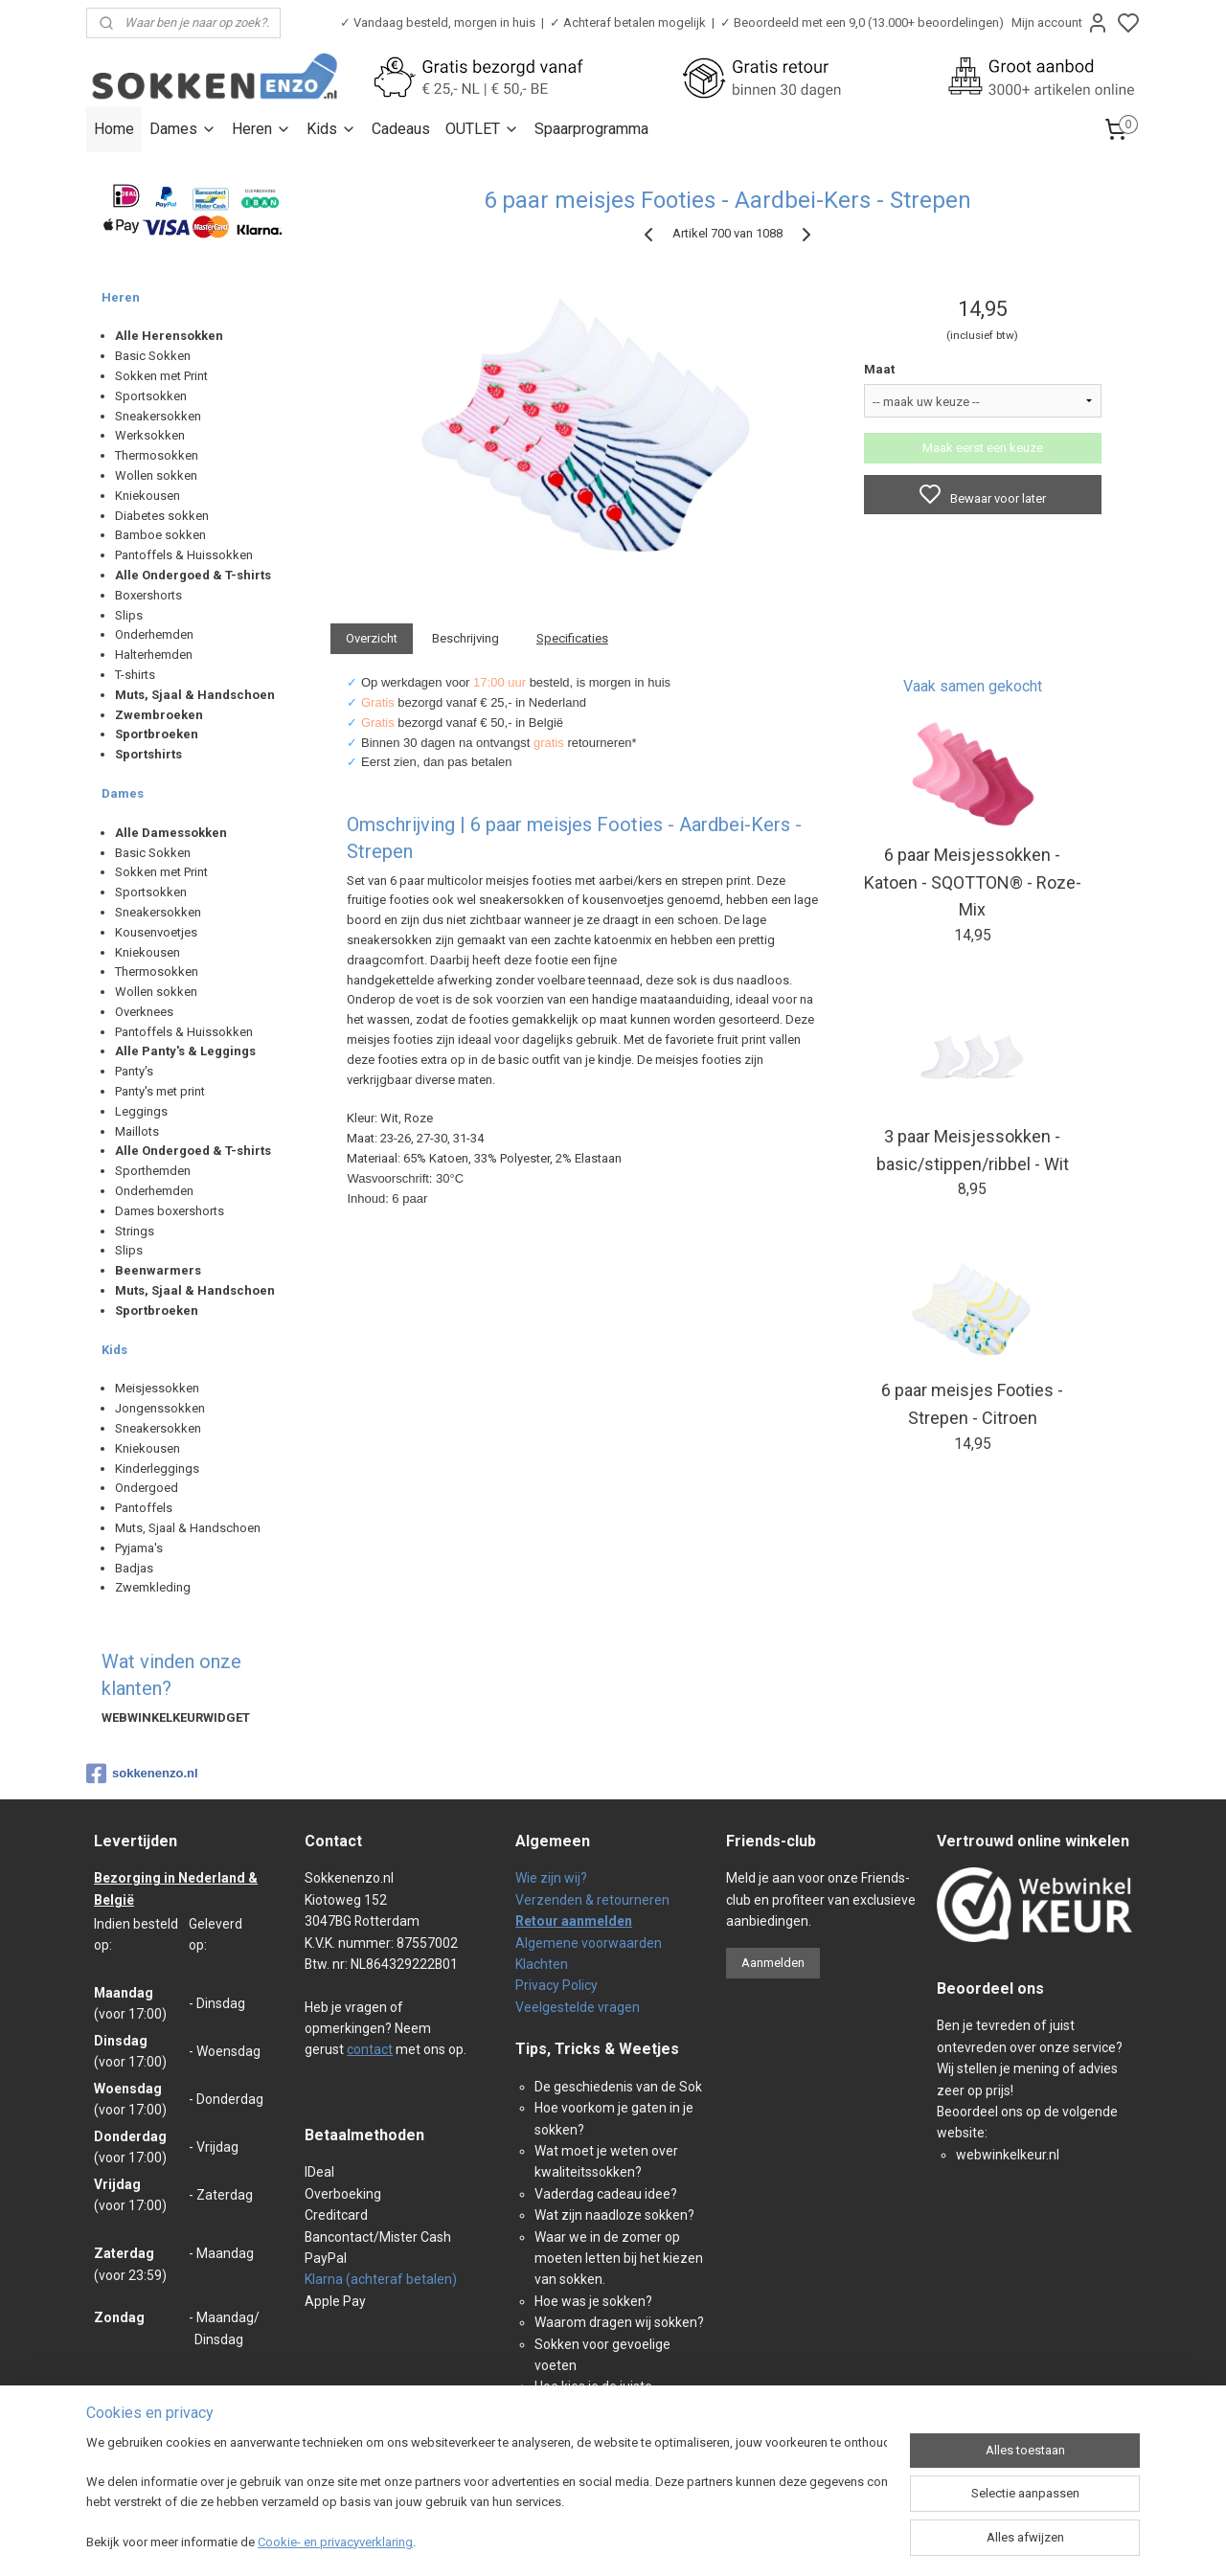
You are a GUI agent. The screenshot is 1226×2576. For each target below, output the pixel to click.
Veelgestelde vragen (577, 2007)
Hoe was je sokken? (593, 2301)
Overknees (144, 1012)
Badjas (134, 1568)
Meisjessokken (157, 1388)
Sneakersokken (158, 416)
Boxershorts (148, 595)
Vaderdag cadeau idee (602, 2194)
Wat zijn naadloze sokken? (614, 2215)
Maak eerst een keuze (982, 448)
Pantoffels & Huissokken (184, 555)
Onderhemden (154, 634)
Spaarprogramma (591, 129)
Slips (129, 615)
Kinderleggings (157, 1468)
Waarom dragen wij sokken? (619, 2322)
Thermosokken (156, 455)
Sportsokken (151, 396)
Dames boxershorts (169, 1211)
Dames (182, 129)
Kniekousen (147, 495)
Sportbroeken (156, 734)
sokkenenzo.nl (142, 1773)
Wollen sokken (156, 475)
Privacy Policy (556, 1985)
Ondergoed (146, 1487)
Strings (134, 1231)
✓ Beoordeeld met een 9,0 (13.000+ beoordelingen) (862, 22)
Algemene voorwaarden (588, 1943)
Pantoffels (143, 1508)
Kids (331, 129)
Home (114, 129)
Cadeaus (401, 129)
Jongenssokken (160, 1408)
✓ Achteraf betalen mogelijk (628, 22)
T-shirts (135, 674)
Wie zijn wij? (551, 1878)
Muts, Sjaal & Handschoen (188, 1528)
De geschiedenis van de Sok (618, 2086)
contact (370, 2049)
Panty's (134, 1071)
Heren (261, 129)
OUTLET (482, 129)
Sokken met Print (161, 376)
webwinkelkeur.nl (1007, 2154)
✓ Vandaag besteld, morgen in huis (437, 22)
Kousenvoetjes (156, 932)
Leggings (141, 1111)
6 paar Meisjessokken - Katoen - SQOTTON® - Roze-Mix (972, 882)
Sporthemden (153, 1171)
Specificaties (572, 638)
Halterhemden (154, 654)
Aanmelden (773, 1962)
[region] (486, 2494)
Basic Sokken (153, 356)
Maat (879, 369)
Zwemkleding (153, 1587)
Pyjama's (139, 1548)
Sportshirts (148, 754)
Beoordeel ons (990, 1988)
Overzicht (371, 638)
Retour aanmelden (573, 1921)
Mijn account (1060, 22)
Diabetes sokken (162, 515)
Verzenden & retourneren (592, 1900)
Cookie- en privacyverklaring (335, 2542)
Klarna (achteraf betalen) (381, 2279)
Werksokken (150, 435)
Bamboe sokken (160, 535)
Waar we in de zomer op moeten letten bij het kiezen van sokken (618, 2258)
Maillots (137, 1131)
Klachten (541, 1964)
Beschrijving (465, 638)
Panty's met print (160, 1091)
